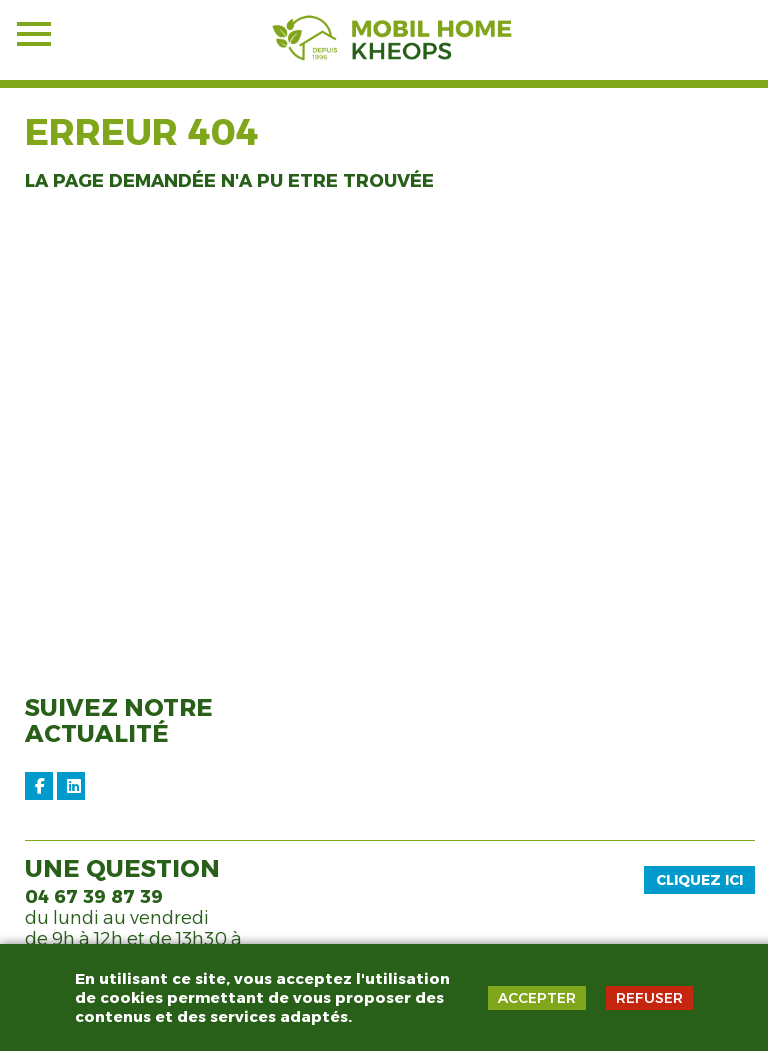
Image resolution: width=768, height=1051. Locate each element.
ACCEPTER (537, 998)
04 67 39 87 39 (94, 897)
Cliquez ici (699, 880)
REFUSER (649, 998)
